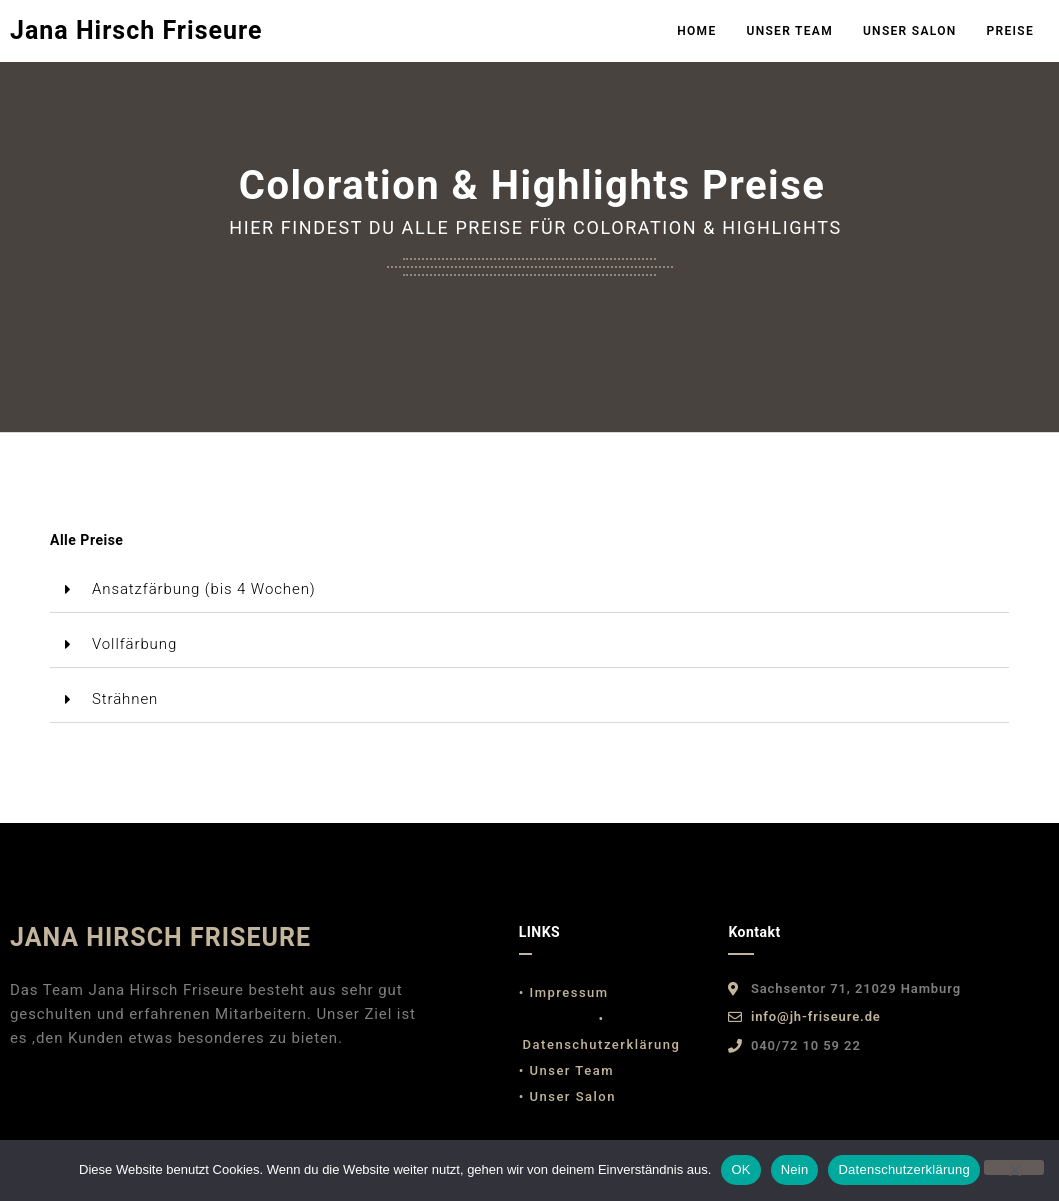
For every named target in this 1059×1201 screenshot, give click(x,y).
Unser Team (790, 31)
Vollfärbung (134, 644)
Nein (795, 1169)
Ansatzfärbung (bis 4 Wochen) (204, 589)
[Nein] (1014, 1167)
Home (696, 31)
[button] (529, 590)
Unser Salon (910, 31)
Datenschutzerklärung (903, 1169)
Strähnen (125, 699)
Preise (1010, 31)
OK (740, 1169)
